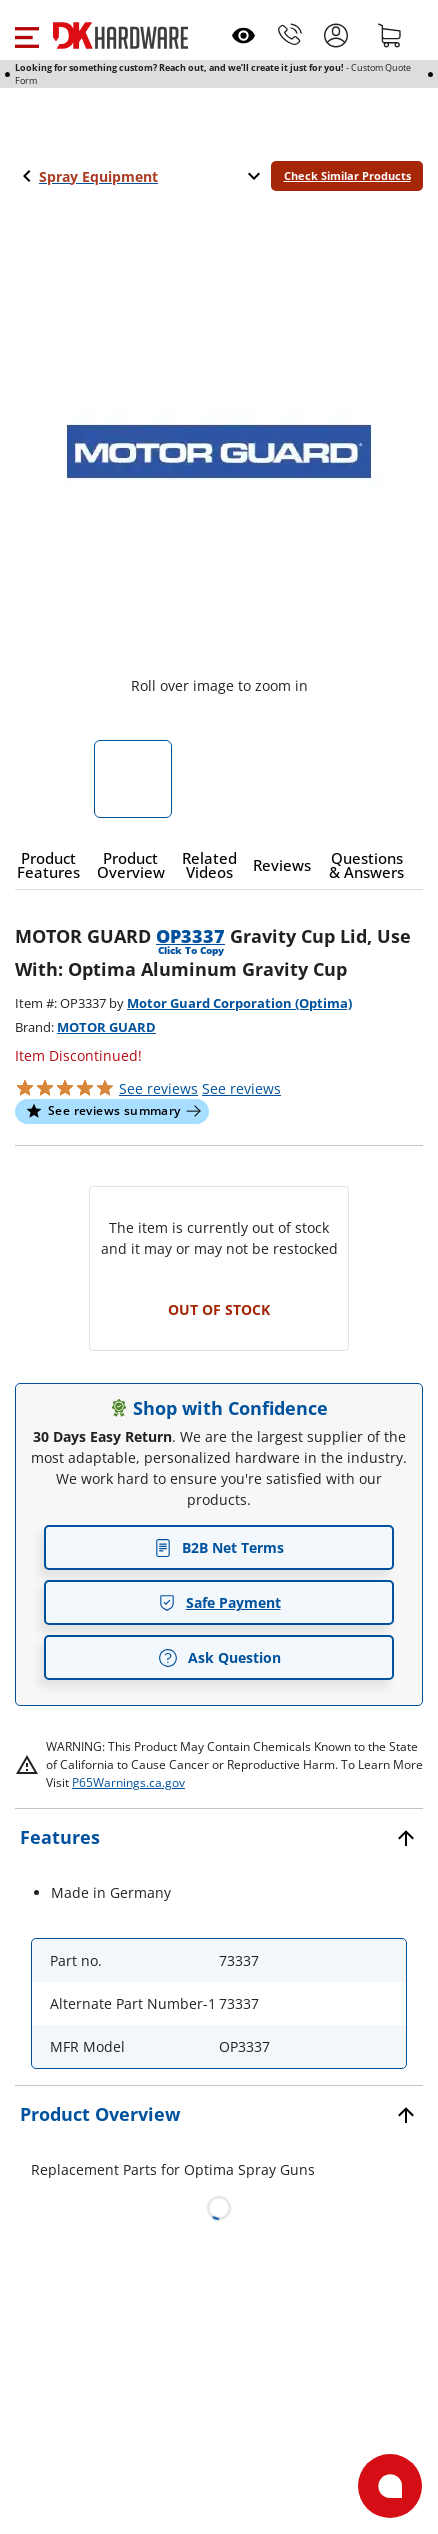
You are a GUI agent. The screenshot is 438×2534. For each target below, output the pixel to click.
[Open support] (390, 2486)
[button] (26, 35)
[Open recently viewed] (243, 35)
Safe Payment (219, 1602)
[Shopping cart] (390, 35)
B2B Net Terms (219, 1547)
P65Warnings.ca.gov (128, 1782)
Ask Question (219, 1658)
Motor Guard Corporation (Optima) (239, 1003)
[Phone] (290, 35)
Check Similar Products (347, 175)
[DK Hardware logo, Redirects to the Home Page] (120, 35)
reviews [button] (241, 1088)
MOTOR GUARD (106, 1027)
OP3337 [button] (190, 936)
